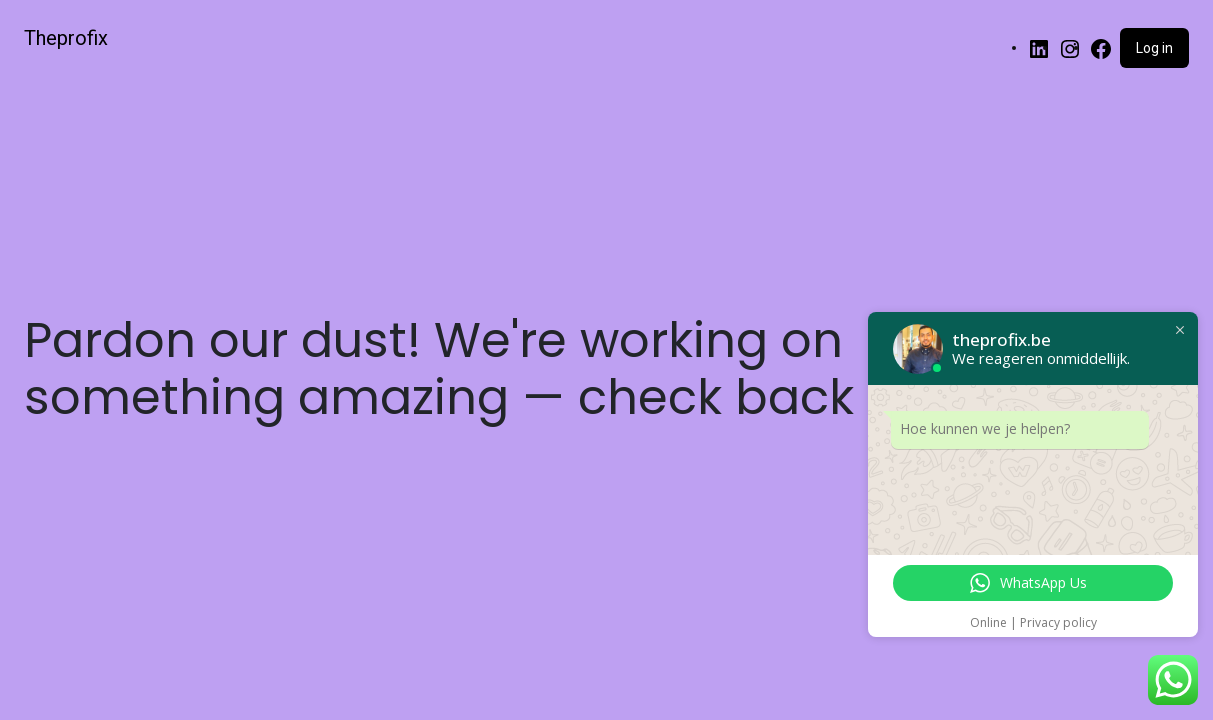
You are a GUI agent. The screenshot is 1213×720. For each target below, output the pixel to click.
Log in (1154, 48)
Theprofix (66, 38)
